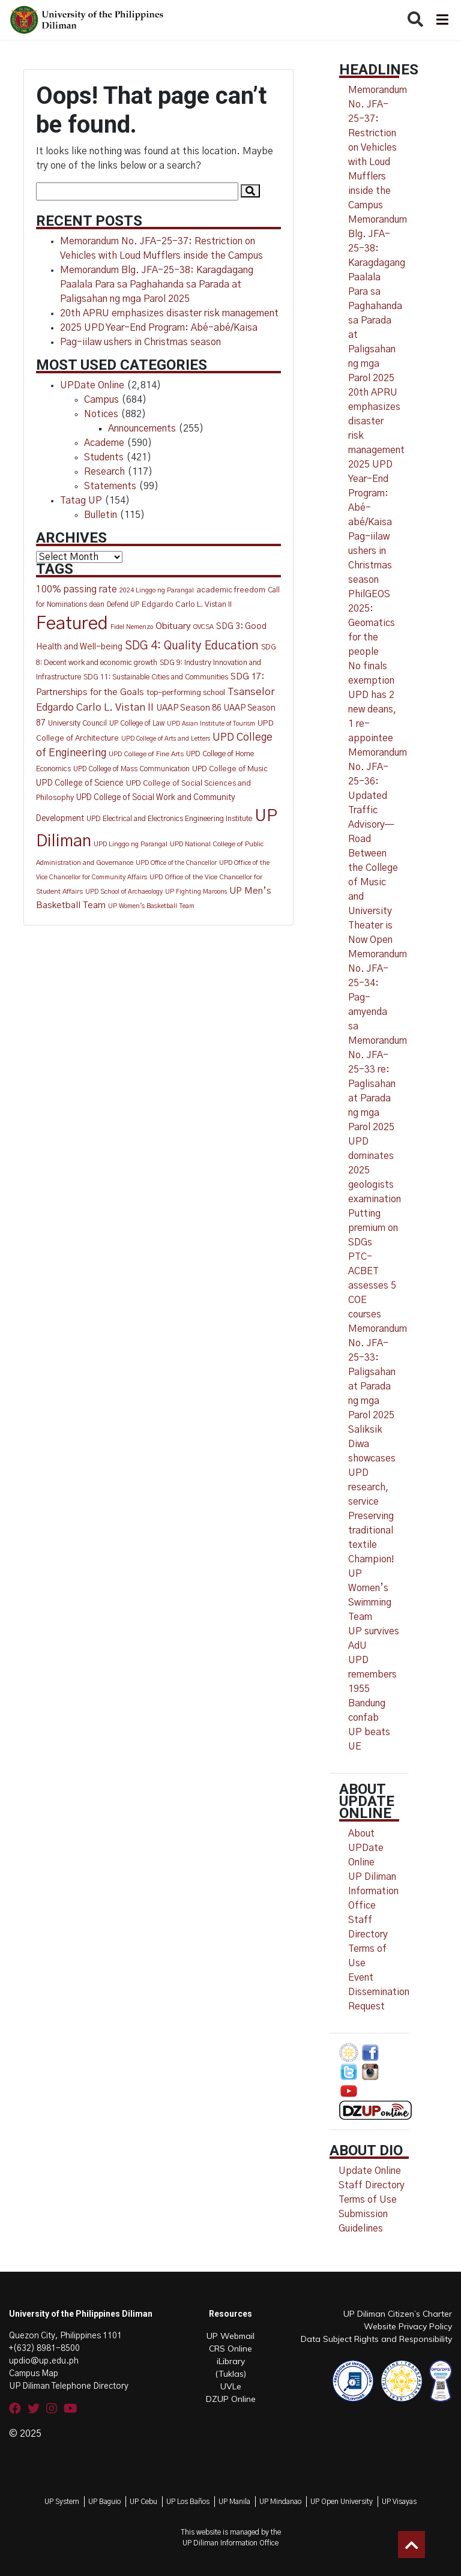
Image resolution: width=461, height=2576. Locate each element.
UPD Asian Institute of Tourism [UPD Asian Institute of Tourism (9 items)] (211, 723)
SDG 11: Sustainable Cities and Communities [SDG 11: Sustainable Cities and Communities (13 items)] (155, 677)
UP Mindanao (280, 2501)
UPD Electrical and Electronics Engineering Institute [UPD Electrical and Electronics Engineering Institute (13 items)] (169, 818)
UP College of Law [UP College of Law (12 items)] (136, 723)
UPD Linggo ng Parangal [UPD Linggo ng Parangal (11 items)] (130, 844)
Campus (101, 400)
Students (104, 457)
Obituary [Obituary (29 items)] (173, 626)
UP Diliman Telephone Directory (68, 2386)
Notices (101, 414)
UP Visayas (399, 2501)
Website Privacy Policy (408, 2326)
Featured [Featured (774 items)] (72, 624)
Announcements (142, 428)
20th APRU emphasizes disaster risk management (169, 313)
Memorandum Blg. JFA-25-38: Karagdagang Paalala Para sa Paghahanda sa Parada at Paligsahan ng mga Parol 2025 (156, 284)
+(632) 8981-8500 (44, 2348)
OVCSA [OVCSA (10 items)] (203, 627)
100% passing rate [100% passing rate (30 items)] (76, 589)
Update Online (370, 2171)
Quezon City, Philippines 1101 (65, 2336)
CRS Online (230, 2348)
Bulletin (100, 515)
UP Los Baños (187, 2501)
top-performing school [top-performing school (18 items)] (185, 692)
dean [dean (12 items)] (96, 604)
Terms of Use (368, 2199)
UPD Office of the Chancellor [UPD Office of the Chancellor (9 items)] (176, 862)
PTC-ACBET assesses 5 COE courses (372, 1285)
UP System (61, 2501)
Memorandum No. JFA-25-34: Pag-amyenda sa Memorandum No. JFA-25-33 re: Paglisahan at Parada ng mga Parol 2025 (377, 1040)
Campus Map (33, 2374)
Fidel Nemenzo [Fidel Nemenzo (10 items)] (131, 627)
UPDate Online (92, 385)
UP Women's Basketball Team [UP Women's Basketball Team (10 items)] (151, 906)
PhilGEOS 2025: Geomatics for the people (371, 623)
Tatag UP (81, 500)
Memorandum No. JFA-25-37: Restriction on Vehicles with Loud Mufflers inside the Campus (377, 147)
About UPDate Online (366, 1848)
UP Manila (234, 2501)
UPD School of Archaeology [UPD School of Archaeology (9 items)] (124, 891)
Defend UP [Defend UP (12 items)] (123, 604)
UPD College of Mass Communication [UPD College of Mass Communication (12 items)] (131, 769)
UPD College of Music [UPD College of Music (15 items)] (230, 769)
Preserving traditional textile (371, 1530)
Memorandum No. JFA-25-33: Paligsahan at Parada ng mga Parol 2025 (377, 1372)
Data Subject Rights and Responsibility (376, 2339)
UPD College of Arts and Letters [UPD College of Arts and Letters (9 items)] (165, 738)
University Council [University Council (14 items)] (77, 723)
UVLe (230, 2386)
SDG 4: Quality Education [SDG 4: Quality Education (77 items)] (192, 646)
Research (104, 472)
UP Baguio (104, 2501)
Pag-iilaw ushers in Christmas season (140, 342)
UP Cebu (143, 2501)
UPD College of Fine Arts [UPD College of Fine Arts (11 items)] (146, 754)
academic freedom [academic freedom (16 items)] (230, 590)
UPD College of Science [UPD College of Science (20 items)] (80, 783)
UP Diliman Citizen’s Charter (397, 2313)
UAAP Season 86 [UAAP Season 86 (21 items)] (188, 708)
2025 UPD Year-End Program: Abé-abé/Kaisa (159, 328)
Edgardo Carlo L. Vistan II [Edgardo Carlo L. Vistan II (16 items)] (187, 605)
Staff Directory (372, 2185)
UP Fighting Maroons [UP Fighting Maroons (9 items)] (196, 891)
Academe (104, 443)
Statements (110, 486)
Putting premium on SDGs (373, 1228)
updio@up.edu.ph (44, 2361)
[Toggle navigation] (441, 20)
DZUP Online (231, 2399)
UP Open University (341, 2501)
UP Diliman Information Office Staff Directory (373, 1905)
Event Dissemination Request (378, 1992)
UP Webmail (230, 2336)
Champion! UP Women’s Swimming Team (371, 1588)
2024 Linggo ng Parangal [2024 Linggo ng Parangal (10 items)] (156, 590)
